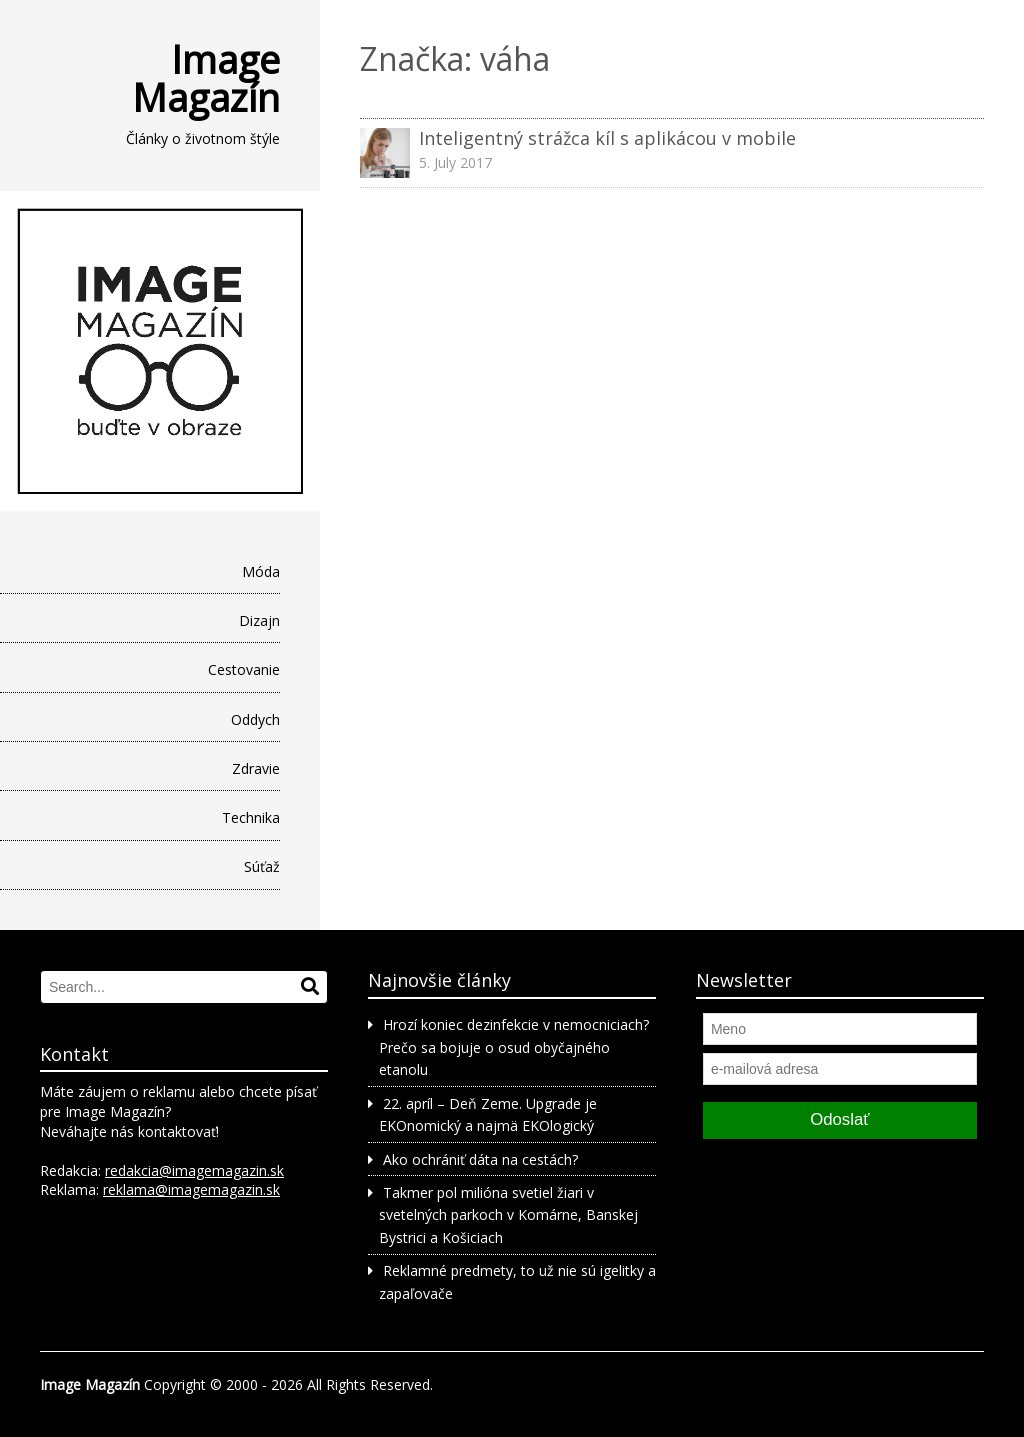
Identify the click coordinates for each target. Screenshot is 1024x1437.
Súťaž (262, 866)
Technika (251, 817)
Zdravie (256, 768)
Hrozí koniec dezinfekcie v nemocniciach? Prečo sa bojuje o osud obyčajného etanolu (513, 1047)
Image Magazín (206, 78)
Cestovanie (244, 669)
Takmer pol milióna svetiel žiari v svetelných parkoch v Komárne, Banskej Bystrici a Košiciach (508, 1215)
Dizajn (259, 620)
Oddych (255, 719)
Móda (261, 571)
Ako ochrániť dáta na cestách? (480, 1159)
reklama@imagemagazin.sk (191, 1189)
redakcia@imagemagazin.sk (194, 1170)
